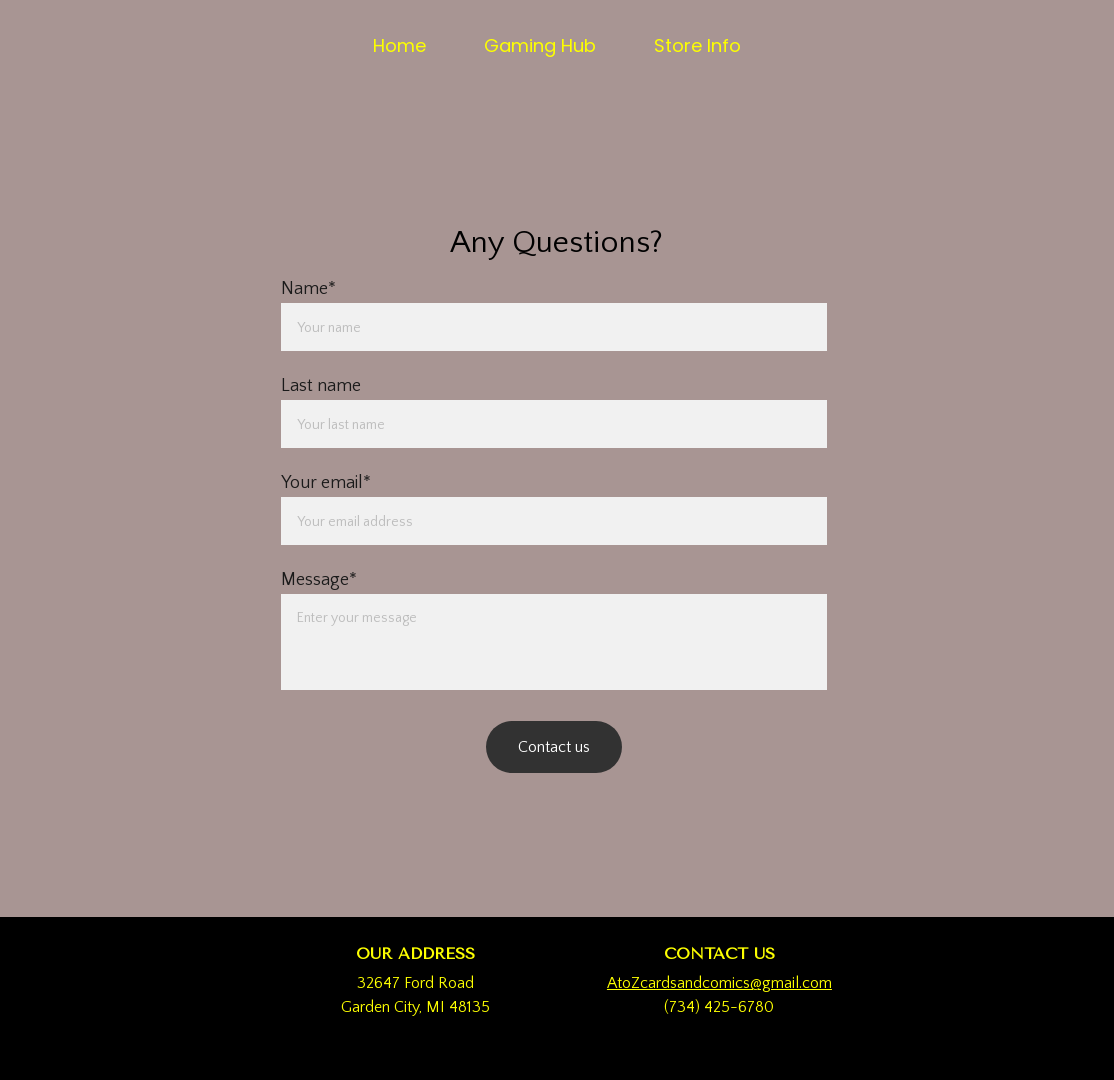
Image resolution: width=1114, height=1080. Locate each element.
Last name (321, 386)
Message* (319, 580)
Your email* (326, 483)
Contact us (554, 747)
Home (399, 45)
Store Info (697, 45)
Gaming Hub (540, 45)
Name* (308, 289)
